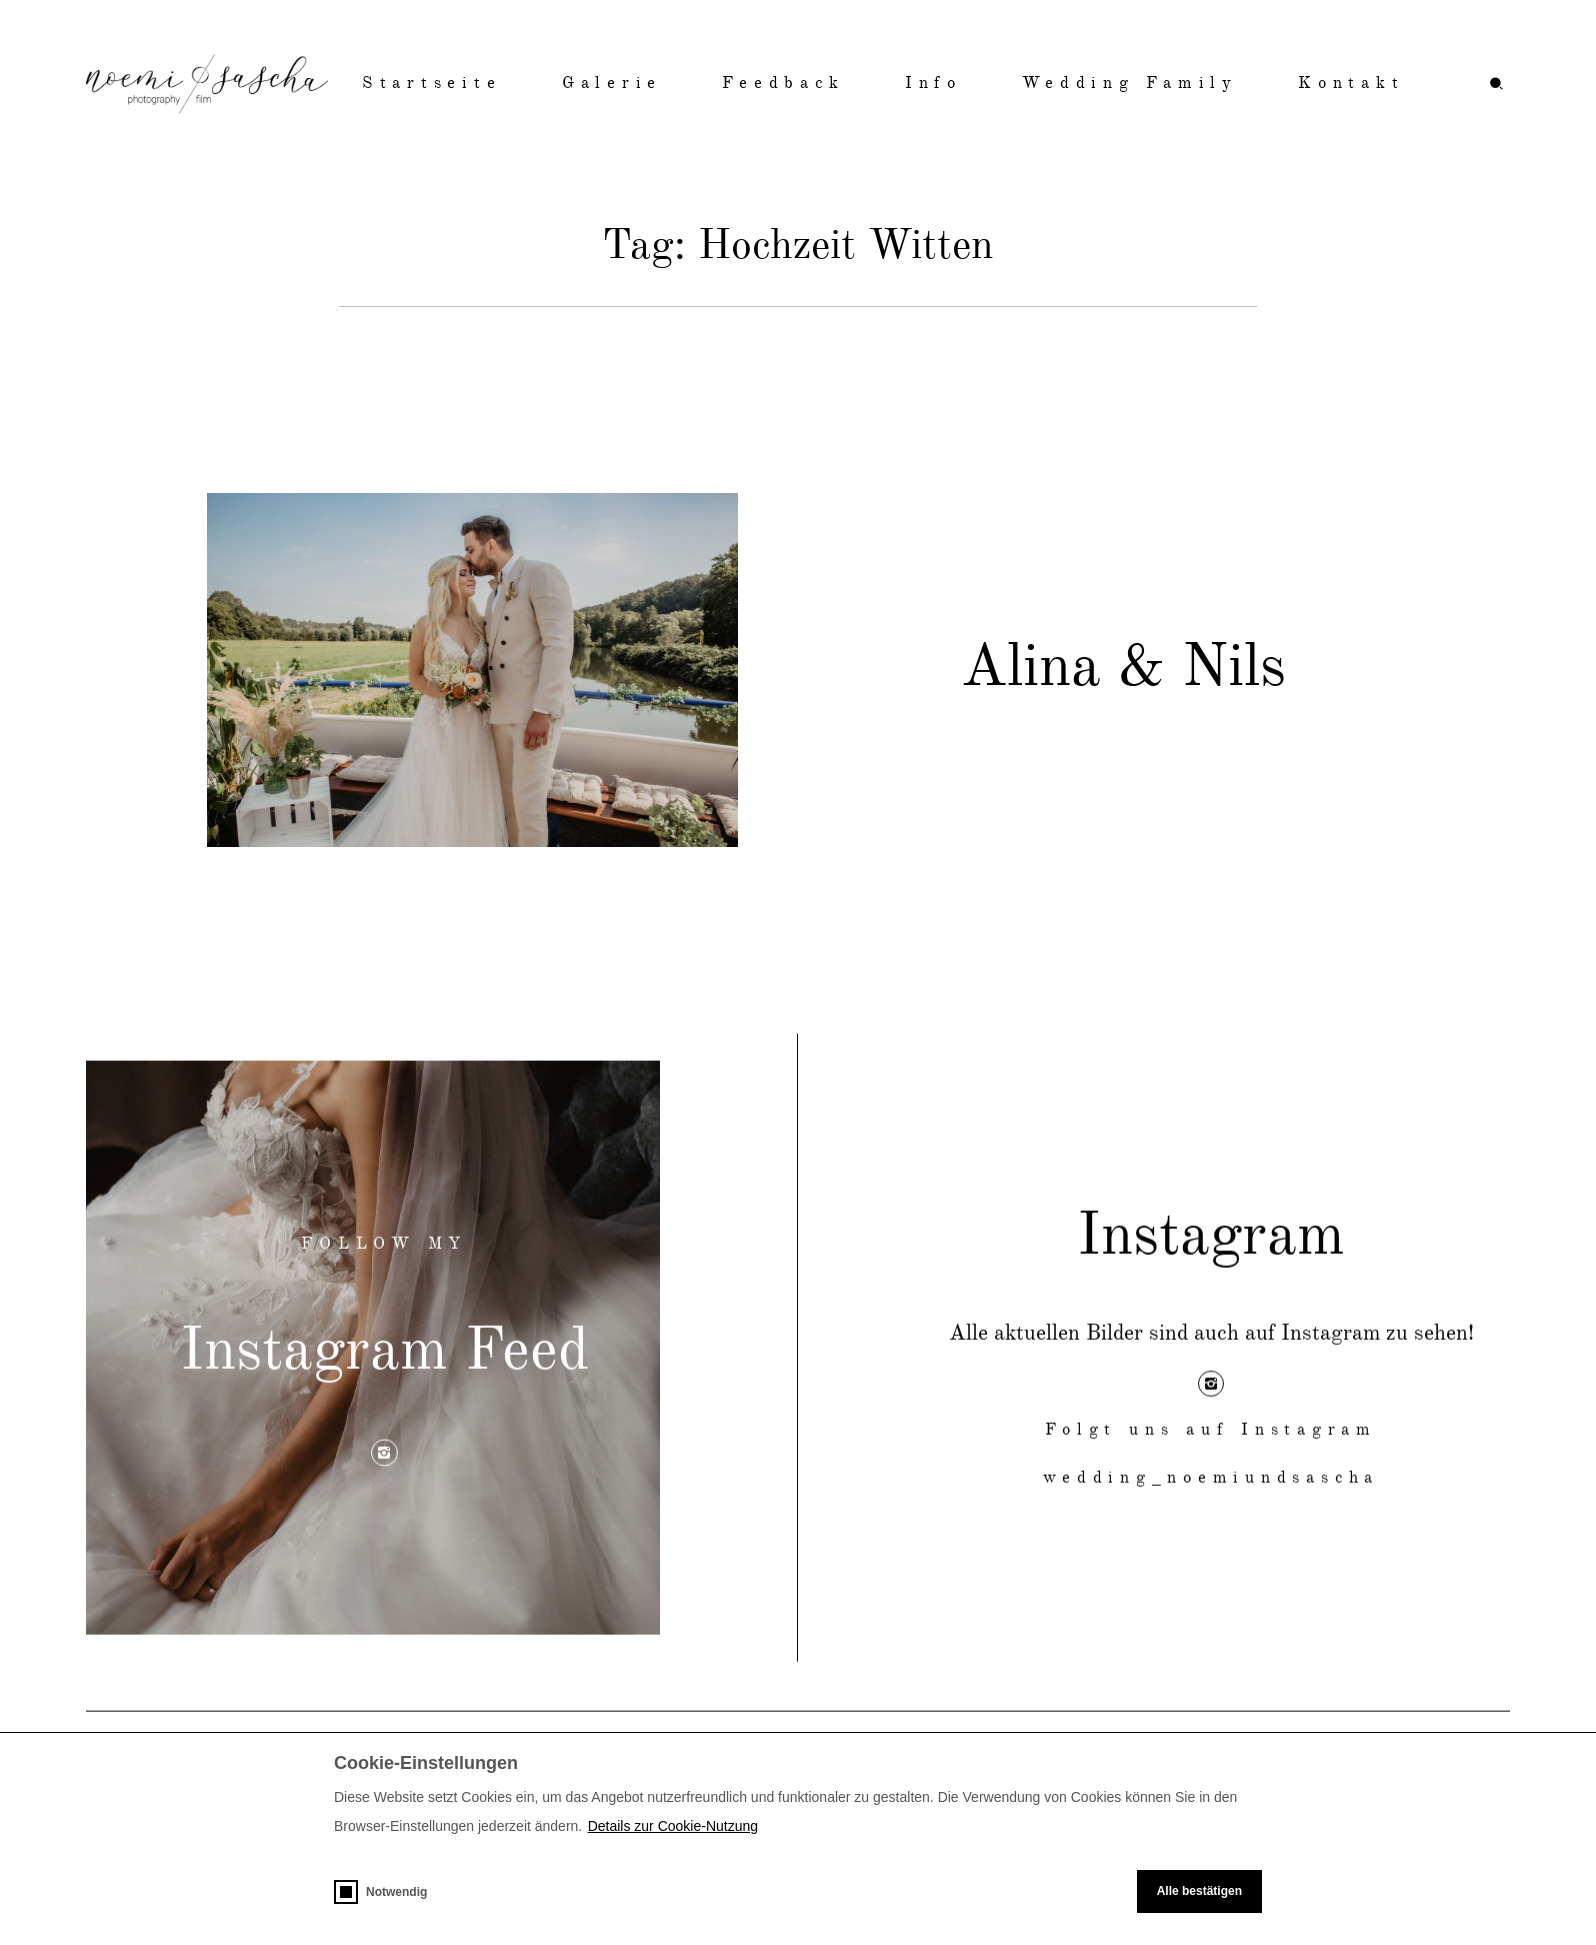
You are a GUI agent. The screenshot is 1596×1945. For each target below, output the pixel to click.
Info (933, 83)
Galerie (612, 83)
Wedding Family (1130, 83)
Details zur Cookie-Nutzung (673, 1826)
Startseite (432, 83)
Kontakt (1351, 83)
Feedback (783, 83)
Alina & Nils (1123, 675)
